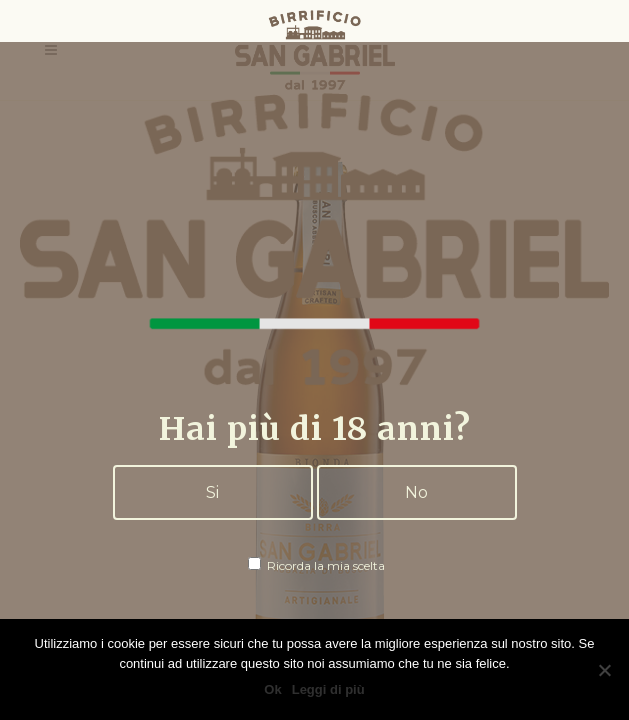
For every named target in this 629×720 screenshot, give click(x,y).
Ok (272, 689)
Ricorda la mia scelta (316, 565)
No (416, 492)
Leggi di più (328, 689)
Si (212, 492)
